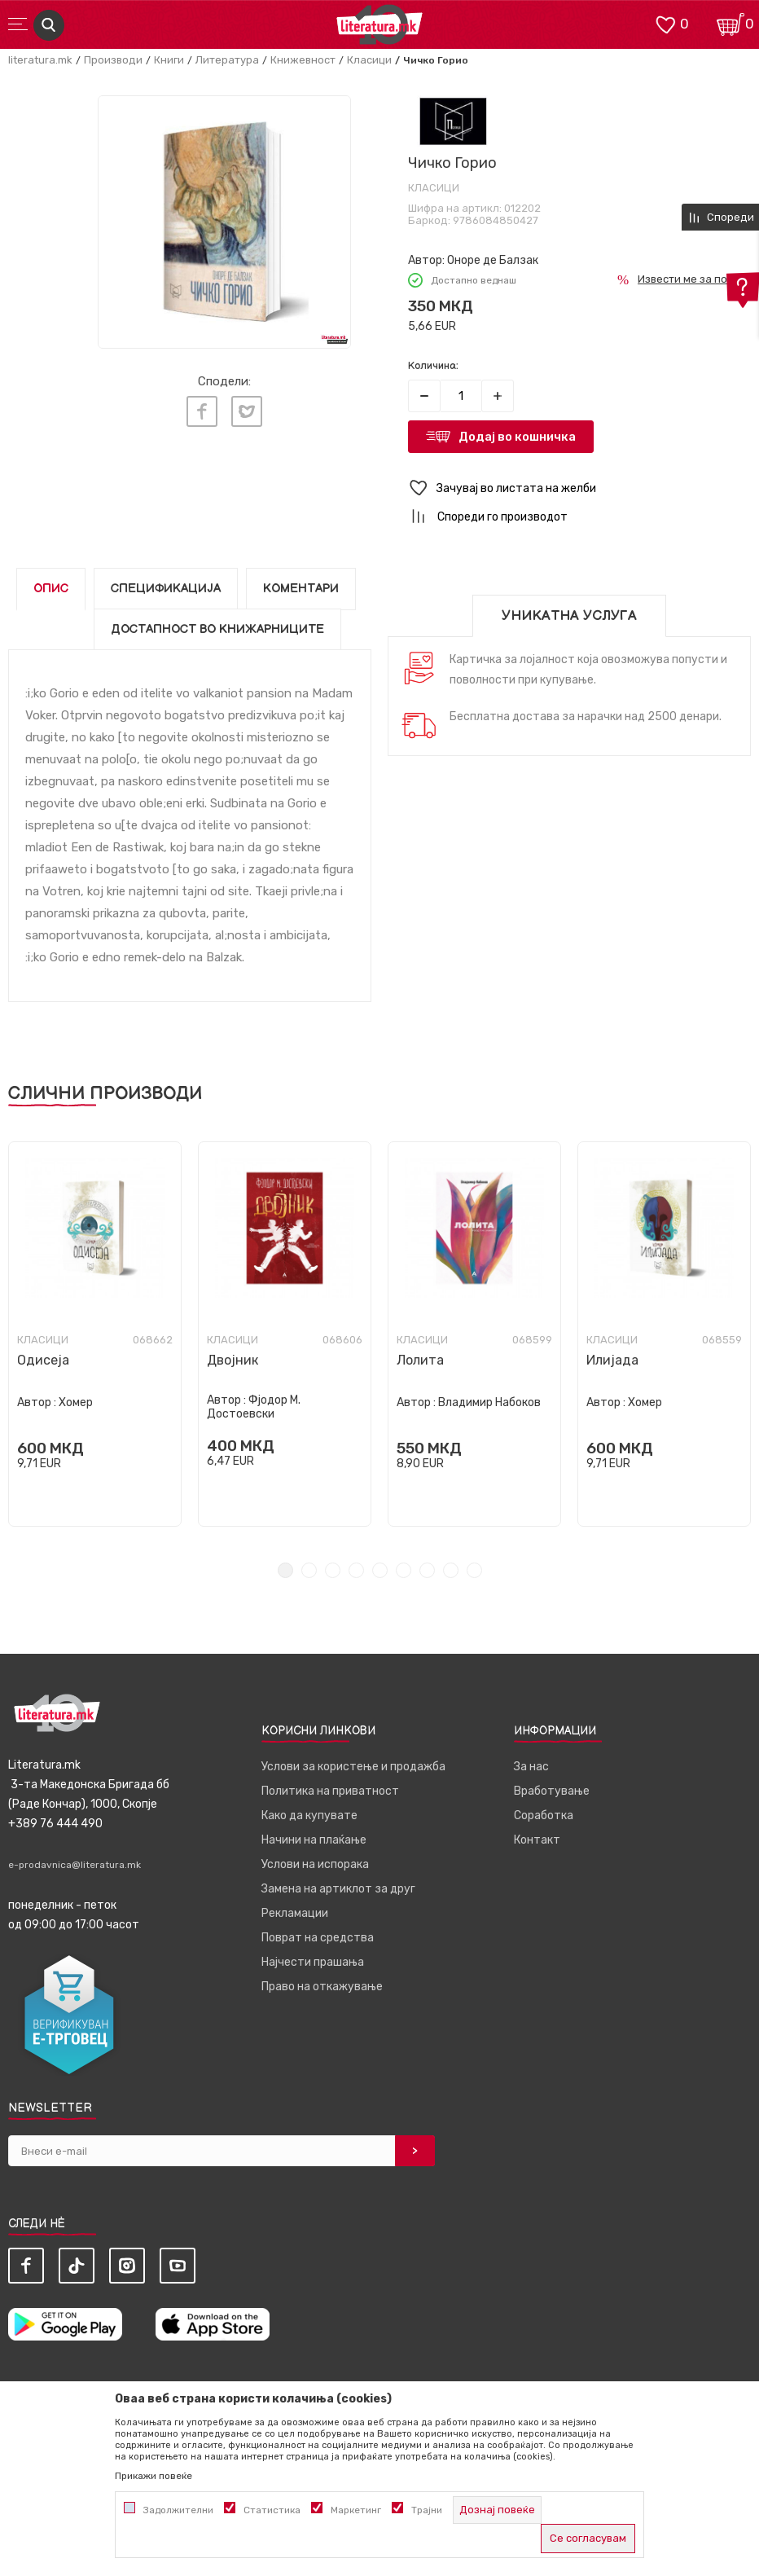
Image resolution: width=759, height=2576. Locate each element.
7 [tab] (427, 1570)
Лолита (420, 1360)
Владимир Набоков (489, 1402)
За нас (531, 1767)
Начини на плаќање (313, 1840)
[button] (579, 488)
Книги (169, 60)
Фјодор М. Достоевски (254, 1407)
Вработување (552, 1791)
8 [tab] (450, 1570)
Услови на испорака (315, 1864)
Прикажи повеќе (153, 2476)
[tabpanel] (95, 1334)
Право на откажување (322, 1987)
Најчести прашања (312, 1962)
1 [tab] (285, 1570)
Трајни (426, 2510)
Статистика (272, 2510)
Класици (369, 60)
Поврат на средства (317, 1938)
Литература (227, 60)
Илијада (612, 1360)
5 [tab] (380, 1570)
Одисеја (43, 1360)
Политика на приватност (330, 1791)
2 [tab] (309, 1570)
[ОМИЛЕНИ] (665, 23)
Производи (113, 60)
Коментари (301, 588)
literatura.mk (40, 60)
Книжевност (303, 60)
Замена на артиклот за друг (338, 1889)
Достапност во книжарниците (217, 629)
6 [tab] (403, 1570)
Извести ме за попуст (694, 279)
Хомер (76, 1402)
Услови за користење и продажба (353, 1767)
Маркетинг (356, 2510)
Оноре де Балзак (492, 260)
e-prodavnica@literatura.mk (74, 1864)
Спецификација (166, 588)
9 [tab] (474, 1570)
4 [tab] (356, 1570)
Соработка (543, 1815)
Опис (50, 588)
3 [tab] (332, 1570)
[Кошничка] (730, 23)
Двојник (232, 1360)
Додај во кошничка (517, 436)
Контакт (537, 1840)
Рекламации (294, 1913)
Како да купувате (309, 1815)
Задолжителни (178, 2510)
